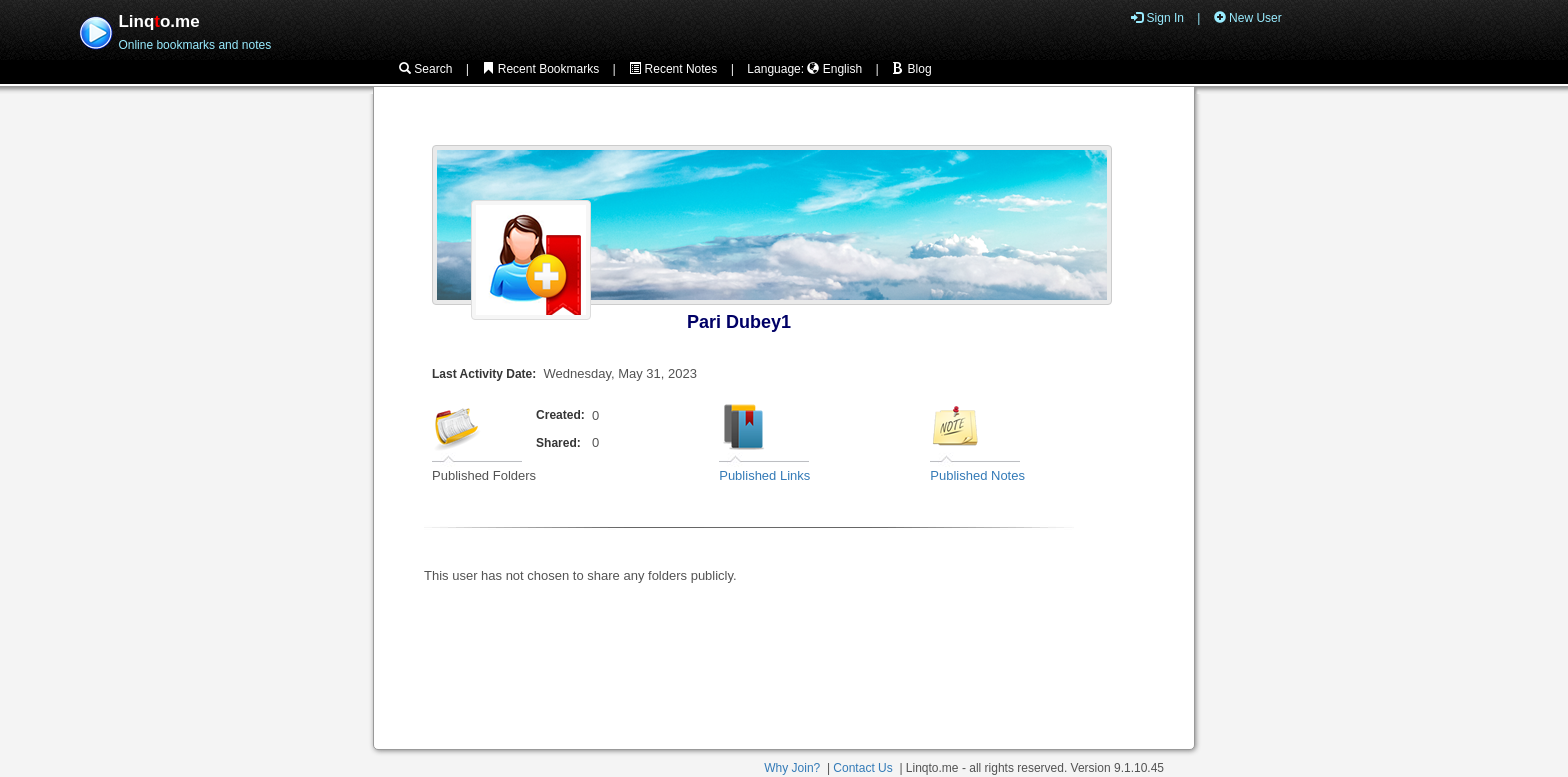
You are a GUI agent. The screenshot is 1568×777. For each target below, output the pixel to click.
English (834, 69)
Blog (911, 69)
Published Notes (977, 475)
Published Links (764, 475)
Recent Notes (673, 69)
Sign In (1157, 18)
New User (1248, 18)
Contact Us (862, 768)
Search (425, 69)
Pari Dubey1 (739, 322)
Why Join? (792, 768)
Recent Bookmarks (540, 69)
